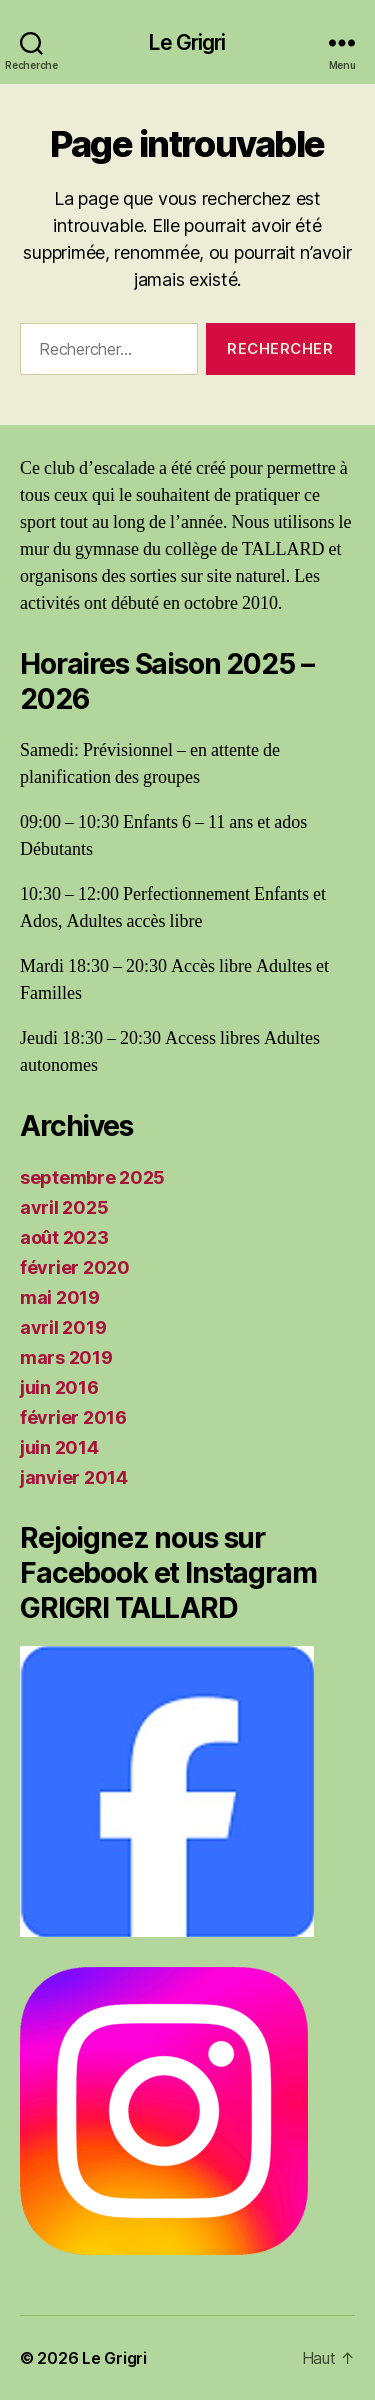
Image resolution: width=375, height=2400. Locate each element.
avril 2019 (63, 1327)
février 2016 (73, 1417)
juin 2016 (59, 1387)
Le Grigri (187, 42)
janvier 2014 (74, 1477)
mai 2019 (60, 1297)
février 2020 (75, 1267)
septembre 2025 (92, 1177)
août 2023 (64, 1237)
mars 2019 (66, 1357)
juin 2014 (59, 1447)
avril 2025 (64, 1207)
